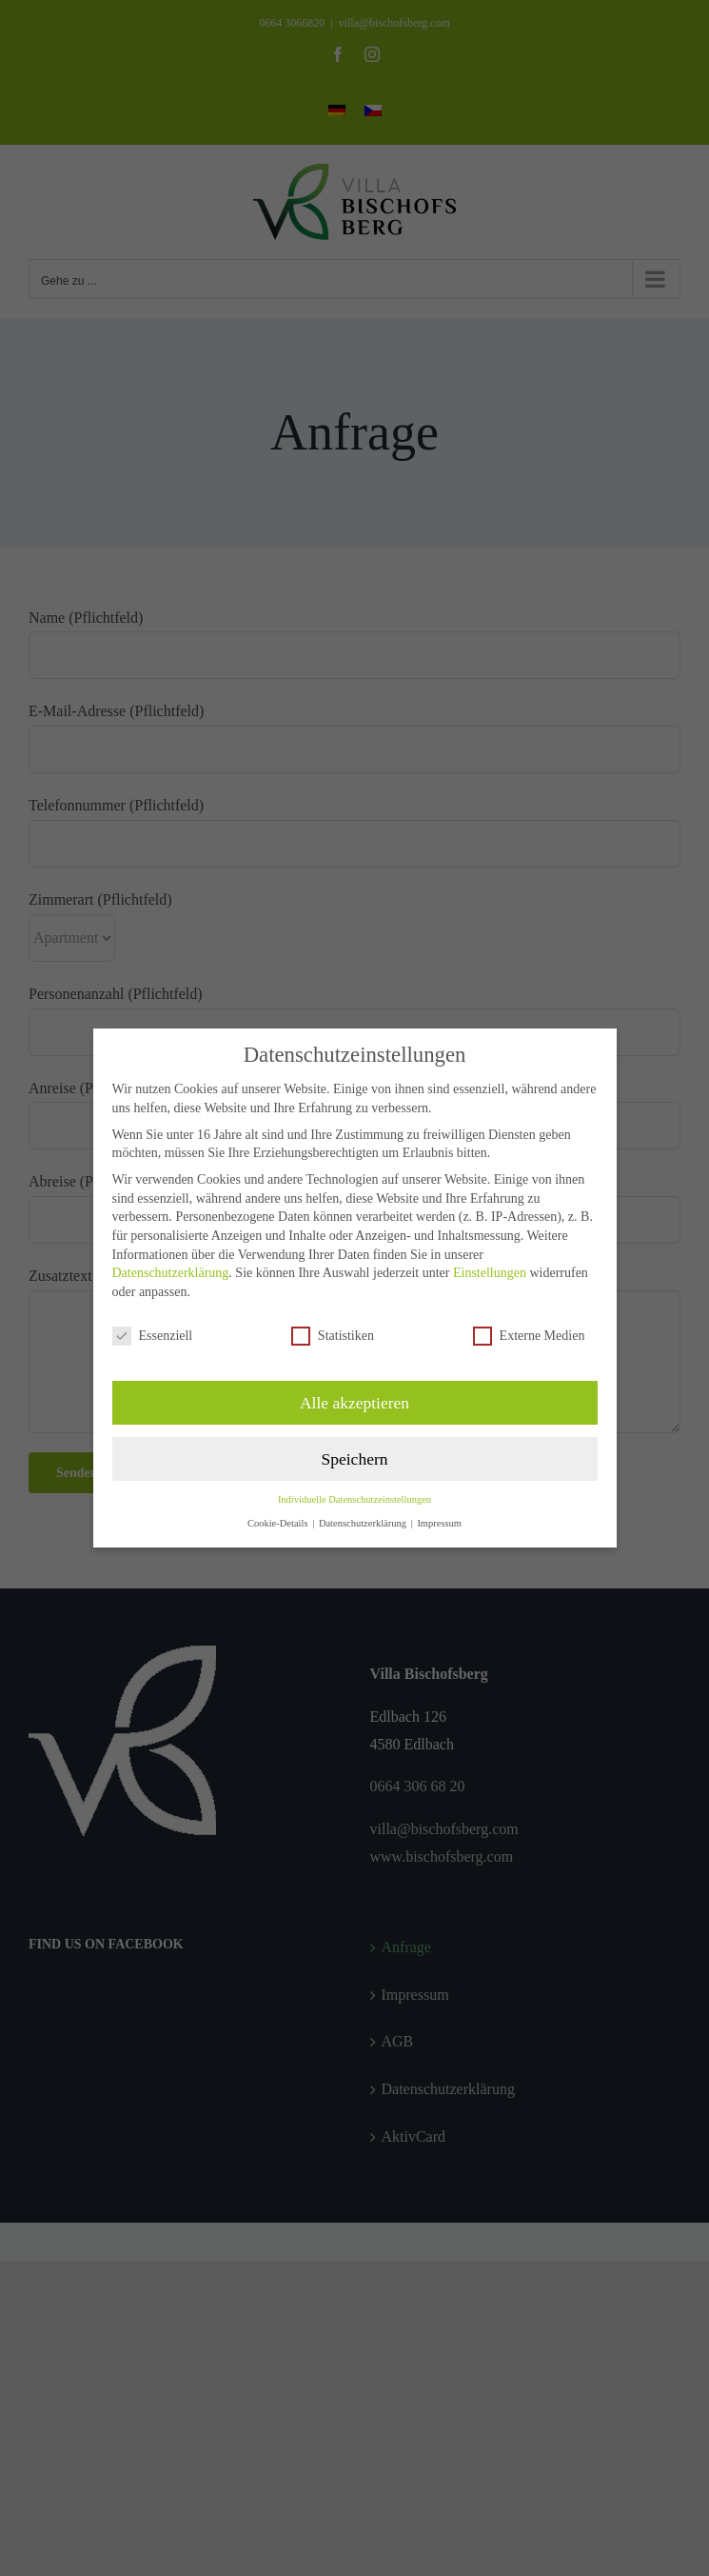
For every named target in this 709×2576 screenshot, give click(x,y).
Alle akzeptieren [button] (354, 1402)
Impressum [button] (439, 1523)
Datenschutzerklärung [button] (364, 1523)
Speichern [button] (355, 1458)
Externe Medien (529, 1336)
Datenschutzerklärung (170, 1273)
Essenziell (152, 1336)
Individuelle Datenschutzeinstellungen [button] (354, 1499)
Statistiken (332, 1336)
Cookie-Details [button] (278, 1523)
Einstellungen (489, 1273)
